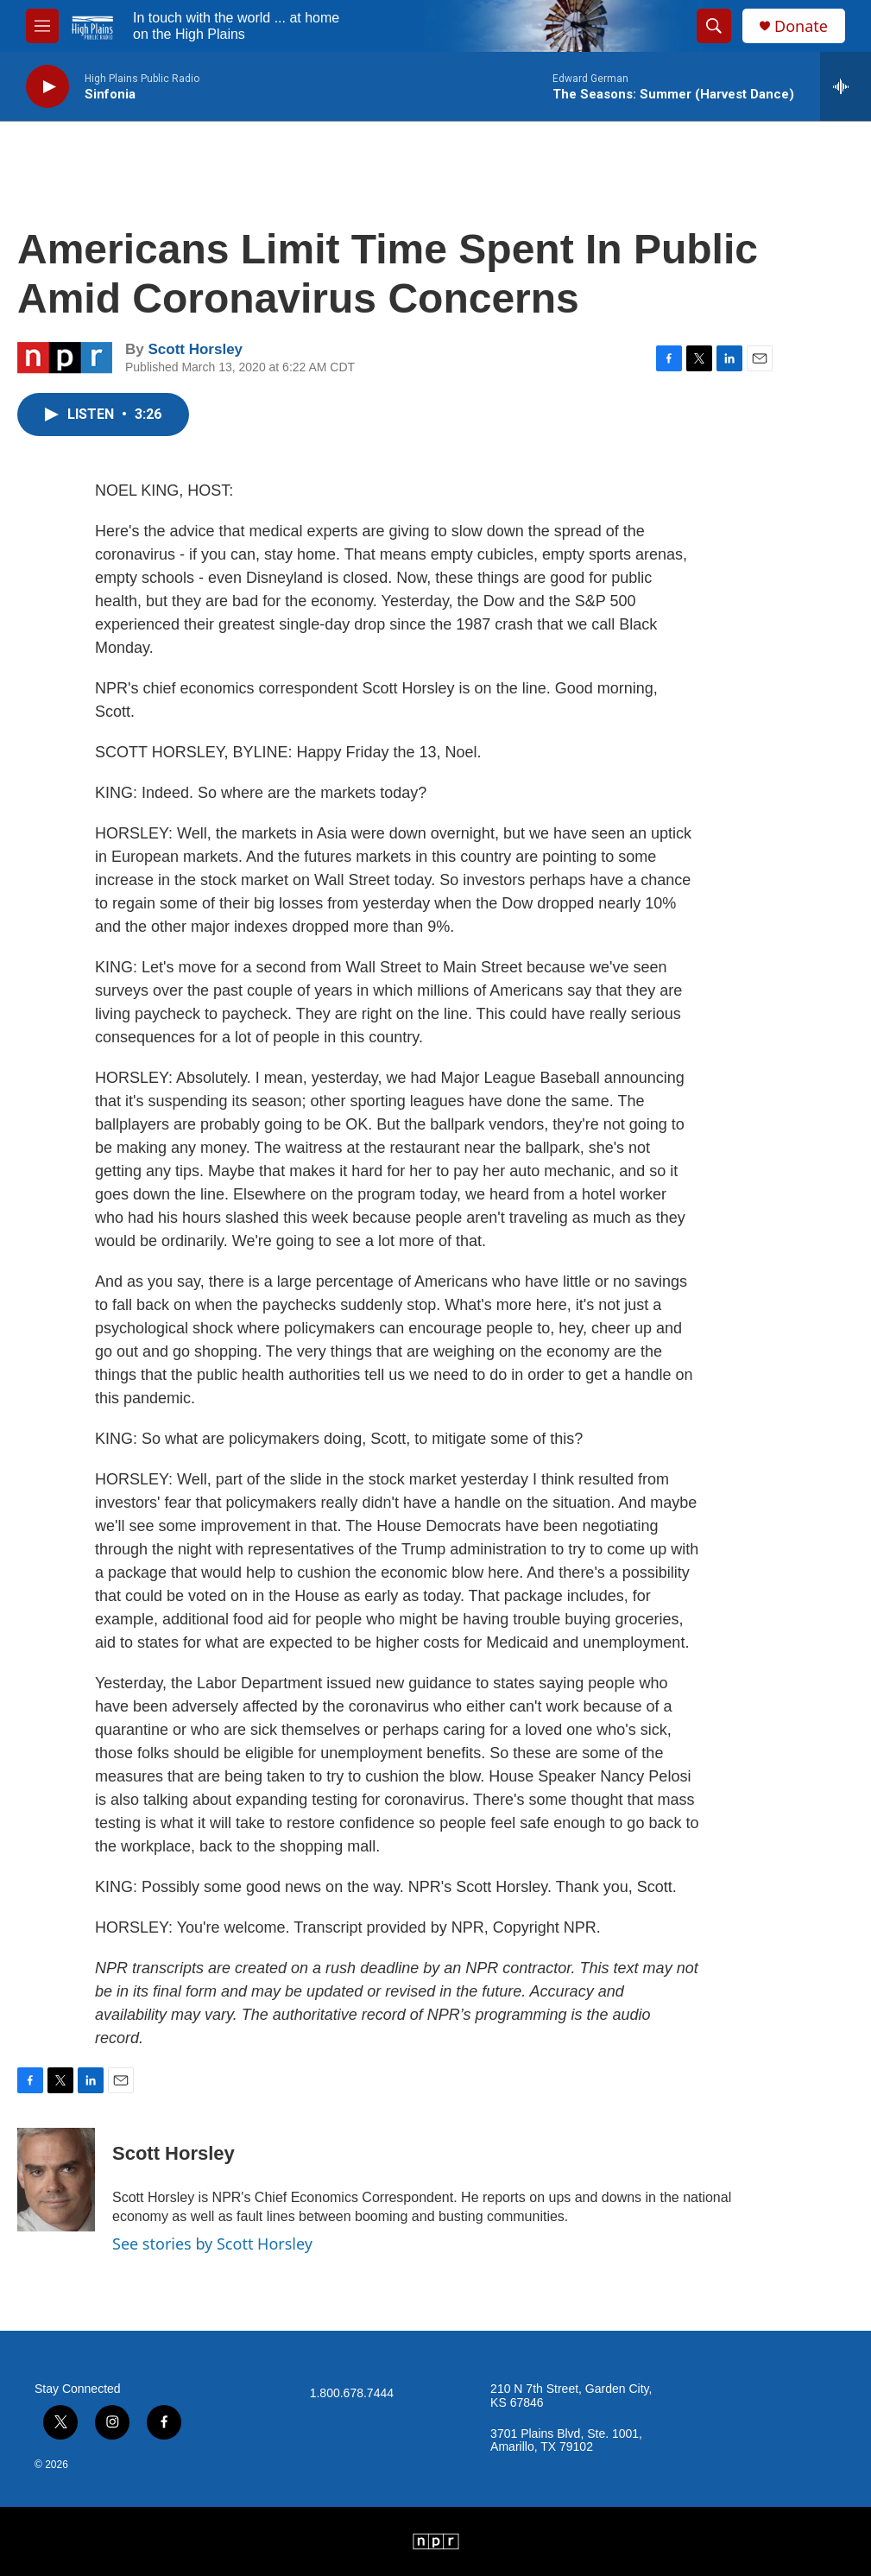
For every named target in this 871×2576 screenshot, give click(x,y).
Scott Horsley (195, 349)
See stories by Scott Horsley (212, 2243)
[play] (47, 87)
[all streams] (845, 86)
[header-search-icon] (714, 26)
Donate (801, 26)
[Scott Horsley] (56, 2179)
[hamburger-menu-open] (42, 26)
